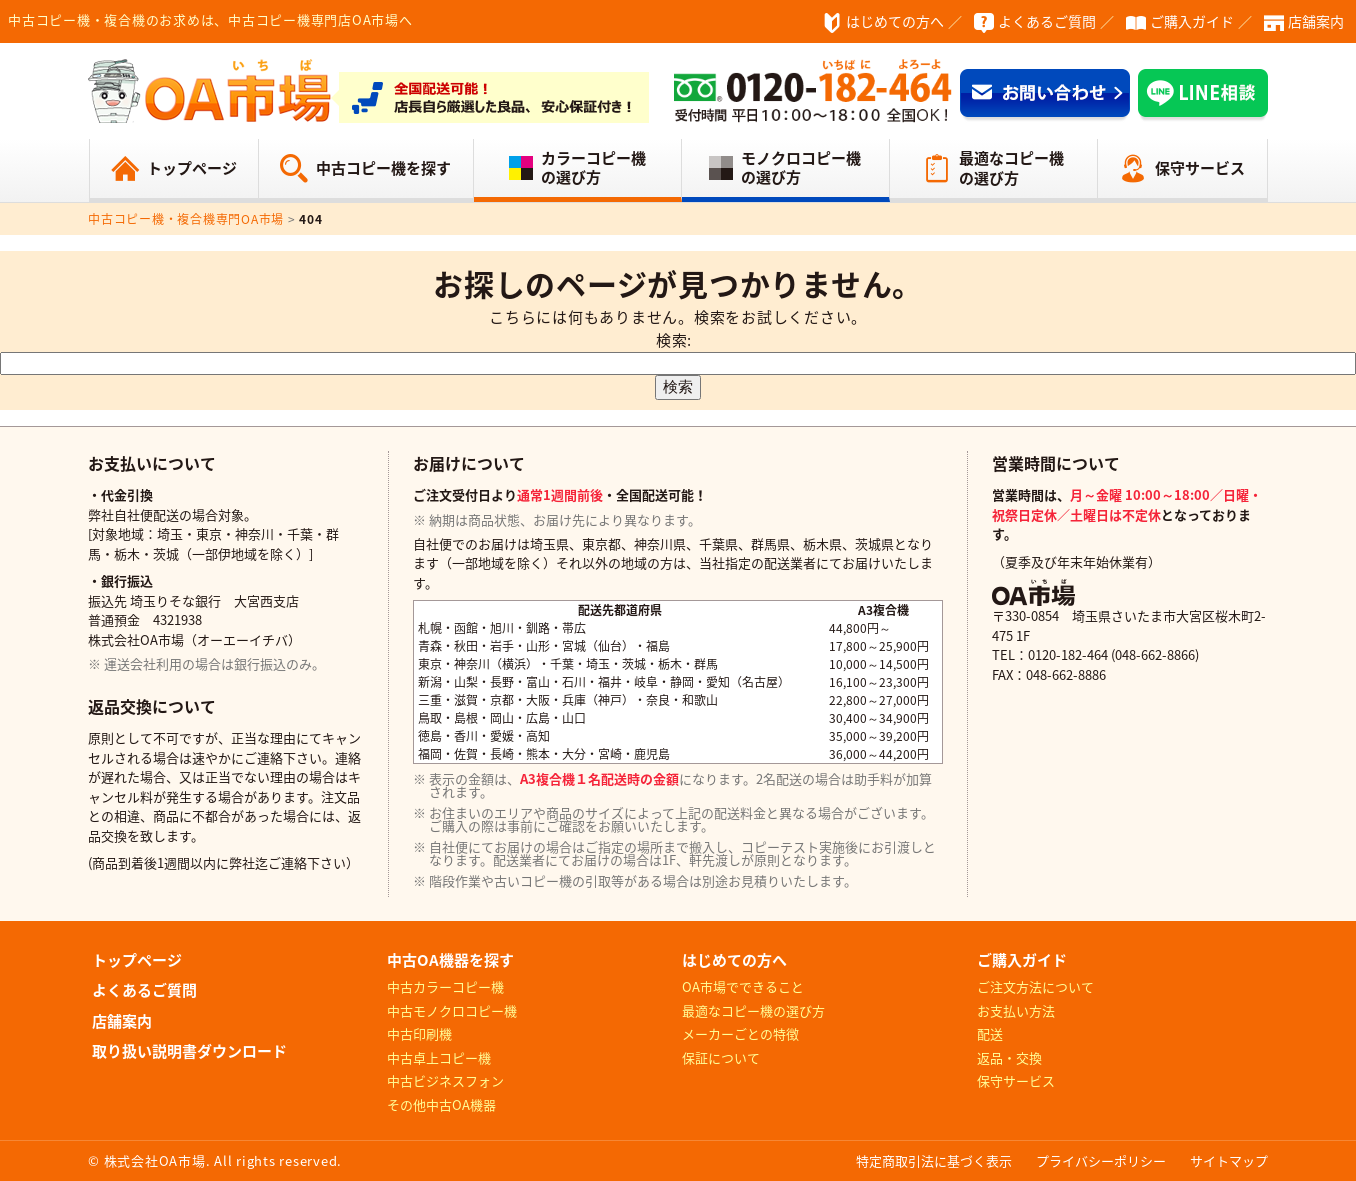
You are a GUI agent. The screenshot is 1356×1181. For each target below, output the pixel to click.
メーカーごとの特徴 (740, 1033)
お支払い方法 (1016, 1010)
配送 (990, 1033)
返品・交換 (1009, 1057)
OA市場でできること (743, 986)
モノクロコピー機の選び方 (801, 168)
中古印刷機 (419, 1033)
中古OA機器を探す (450, 960)
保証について (721, 1057)
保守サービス (1200, 168)
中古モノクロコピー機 (452, 1010)
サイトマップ (1229, 1160)
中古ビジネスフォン (445, 1080)
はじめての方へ (895, 21)
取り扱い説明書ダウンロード (189, 1051)
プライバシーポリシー (1101, 1160)
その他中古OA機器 (441, 1104)
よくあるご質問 (1047, 21)
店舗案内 (1316, 21)
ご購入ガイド (1192, 21)
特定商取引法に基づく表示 (934, 1160)
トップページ (192, 168)
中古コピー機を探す (383, 168)
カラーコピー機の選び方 (593, 168)
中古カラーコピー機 (445, 986)
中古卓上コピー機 (439, 1057)
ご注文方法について (1035, 986)
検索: (674, 340)
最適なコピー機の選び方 (1011, 168)
